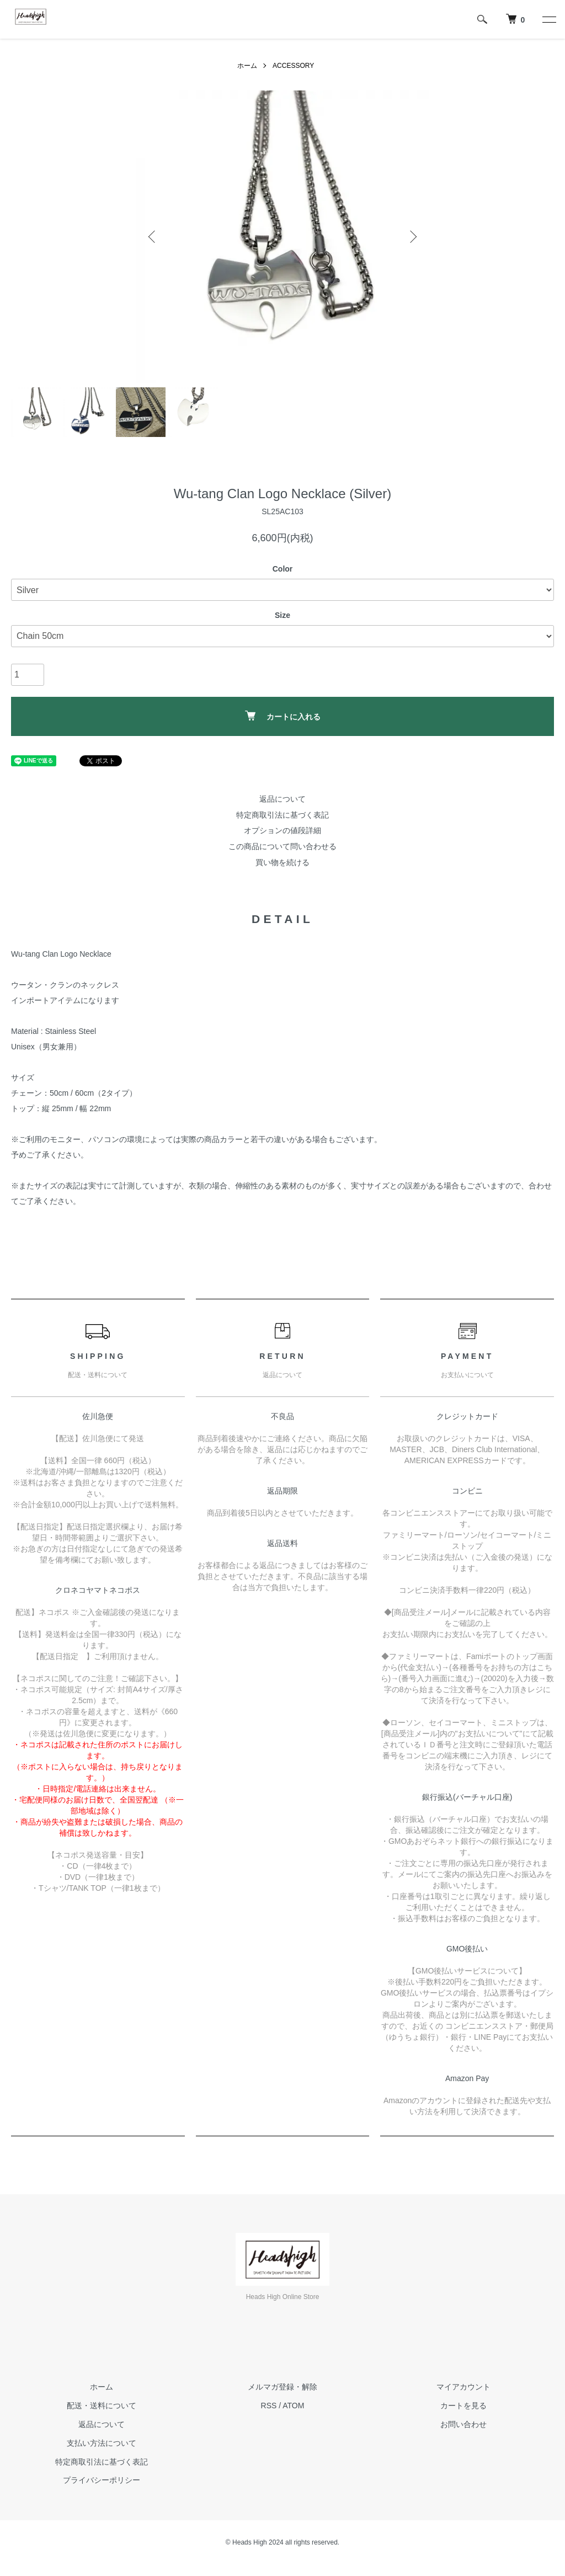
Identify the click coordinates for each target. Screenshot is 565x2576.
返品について (282, 798)
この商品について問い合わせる (282, 846)
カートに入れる (283, 716)
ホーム (247, 66)
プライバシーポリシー (101, 2480)
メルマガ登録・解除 (282, 2386)
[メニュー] (548, 19)
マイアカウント (463, 2386)
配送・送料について (101, 2405)
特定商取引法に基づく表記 (282, 814)
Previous (153, 236)
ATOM (293, 2405)
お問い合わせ (463, 2424)
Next (412, 236)
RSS (269, 2405)
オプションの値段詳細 (282, 830)
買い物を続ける (282, 862)
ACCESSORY (293, 66)
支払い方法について (101, 2443)
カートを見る (463, 2405)
